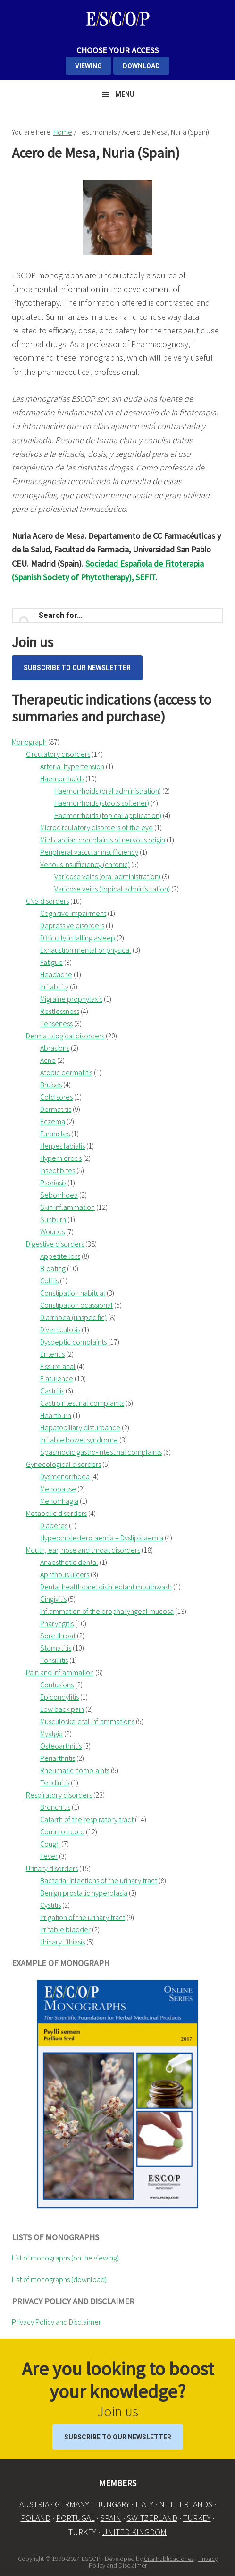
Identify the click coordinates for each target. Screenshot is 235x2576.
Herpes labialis (62, 1145)
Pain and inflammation (60, 1672)
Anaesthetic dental (69, 1562)
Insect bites (57, 1170)
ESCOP (117, 19)
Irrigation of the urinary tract (82, 1917)
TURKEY (197, 2517)
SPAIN (111, 2517)
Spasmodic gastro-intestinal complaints (101, 1452)
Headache (56, 974)
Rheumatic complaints (74, 1770)
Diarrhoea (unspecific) (73, 1317)
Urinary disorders (52, 1868)
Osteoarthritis (61, 1745)
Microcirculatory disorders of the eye (96, 827)
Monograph (29, 741)
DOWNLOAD (141, 66)
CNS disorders (47, 901)
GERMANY (72, 2504)
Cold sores (56, 1097)
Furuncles (55, 1133)
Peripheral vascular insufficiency (89, 852)
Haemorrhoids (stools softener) (101, 803)
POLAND (35, 2517)
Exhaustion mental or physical (85, 950)
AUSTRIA (34, 2504)
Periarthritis (57, 1758)
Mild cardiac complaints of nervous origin (102, 839)
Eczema (52, 1121)
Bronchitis (55, 1807)
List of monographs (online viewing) (65, 2257)
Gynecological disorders (63, 1464)
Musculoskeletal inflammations (87, 1721)
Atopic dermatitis (66, 1072)
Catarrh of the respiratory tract (87, 1819)
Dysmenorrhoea (65, 1476)
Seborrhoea (59, 1194)
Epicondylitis (59, 1696)
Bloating (53, 1268)
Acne (48, 1060)
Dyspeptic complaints (73, 1341)
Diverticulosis (60, 1329)
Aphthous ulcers (64, 1574)
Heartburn (55, 1415)
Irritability (54, 986)
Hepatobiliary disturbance (80, 1427)
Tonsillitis (54, 1660)
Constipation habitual (72, 1292)
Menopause (58, 1488)
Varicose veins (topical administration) (112, 888)
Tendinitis (54, 1782)
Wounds (52, 1231)
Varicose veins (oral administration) (107, 876)
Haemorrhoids (62, 778)
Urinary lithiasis (62, 1941)
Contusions (57, 1684)
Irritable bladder (65, 1929)
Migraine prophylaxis (71, 999)
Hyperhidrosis (61, 1158)
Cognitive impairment (73, 913)
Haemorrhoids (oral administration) (107, 790)
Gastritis (52, 1390)
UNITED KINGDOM (134, 2532)
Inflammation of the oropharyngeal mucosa (107, 1611)
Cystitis (50, 1905)
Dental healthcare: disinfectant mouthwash (106, 1586)
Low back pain (62, 1709)
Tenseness (56, 1023)
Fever (49, 1856)
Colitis (49, 1280)
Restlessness (59, 1011)
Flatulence (56, 1378)
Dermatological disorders (65, 1035)
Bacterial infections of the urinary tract (98, 1880)
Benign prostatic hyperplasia (83, 1892)
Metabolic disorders (56, 1513)
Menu (124, 94)
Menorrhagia (59, 1501)
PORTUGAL (75, 2517)
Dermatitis (55, 1109)
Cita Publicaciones (169, 2558)
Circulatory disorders (58, 754)
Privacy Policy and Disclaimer (56, 2321)
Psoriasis (53, 1182)
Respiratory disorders (59, 1794)
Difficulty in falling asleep (77, 937)
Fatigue (51, 962)
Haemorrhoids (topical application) (107, 815)
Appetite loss (60, 1256)
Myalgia (51, 1733)
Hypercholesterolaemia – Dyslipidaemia (101, 1537)
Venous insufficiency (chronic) (85, 864)
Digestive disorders (55, 1243)
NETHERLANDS (185, 2504)
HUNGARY (112, 2504)
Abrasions (54, 1048)
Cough (50, 1843)
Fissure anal (58, 1366)
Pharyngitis (57, 1623)
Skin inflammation (67, 1207)
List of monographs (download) (59, 2279)
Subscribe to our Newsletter (77, 668)
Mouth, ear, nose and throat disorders (83, 1550)
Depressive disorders (72, 925)
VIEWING (88, 66)
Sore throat (58, 1635)
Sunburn (53, 1219)
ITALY (144, 2504)
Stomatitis (55, 1648)
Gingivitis (53, 1599)
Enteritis (52, 1354)
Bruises (51, 1084)
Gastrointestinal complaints (82, 1403)
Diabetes (53, 1525)
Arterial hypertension (72, 766)
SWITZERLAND (152, 2517)
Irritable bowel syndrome (79, 1439)
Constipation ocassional (76, 1305)
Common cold (62, 1831)
